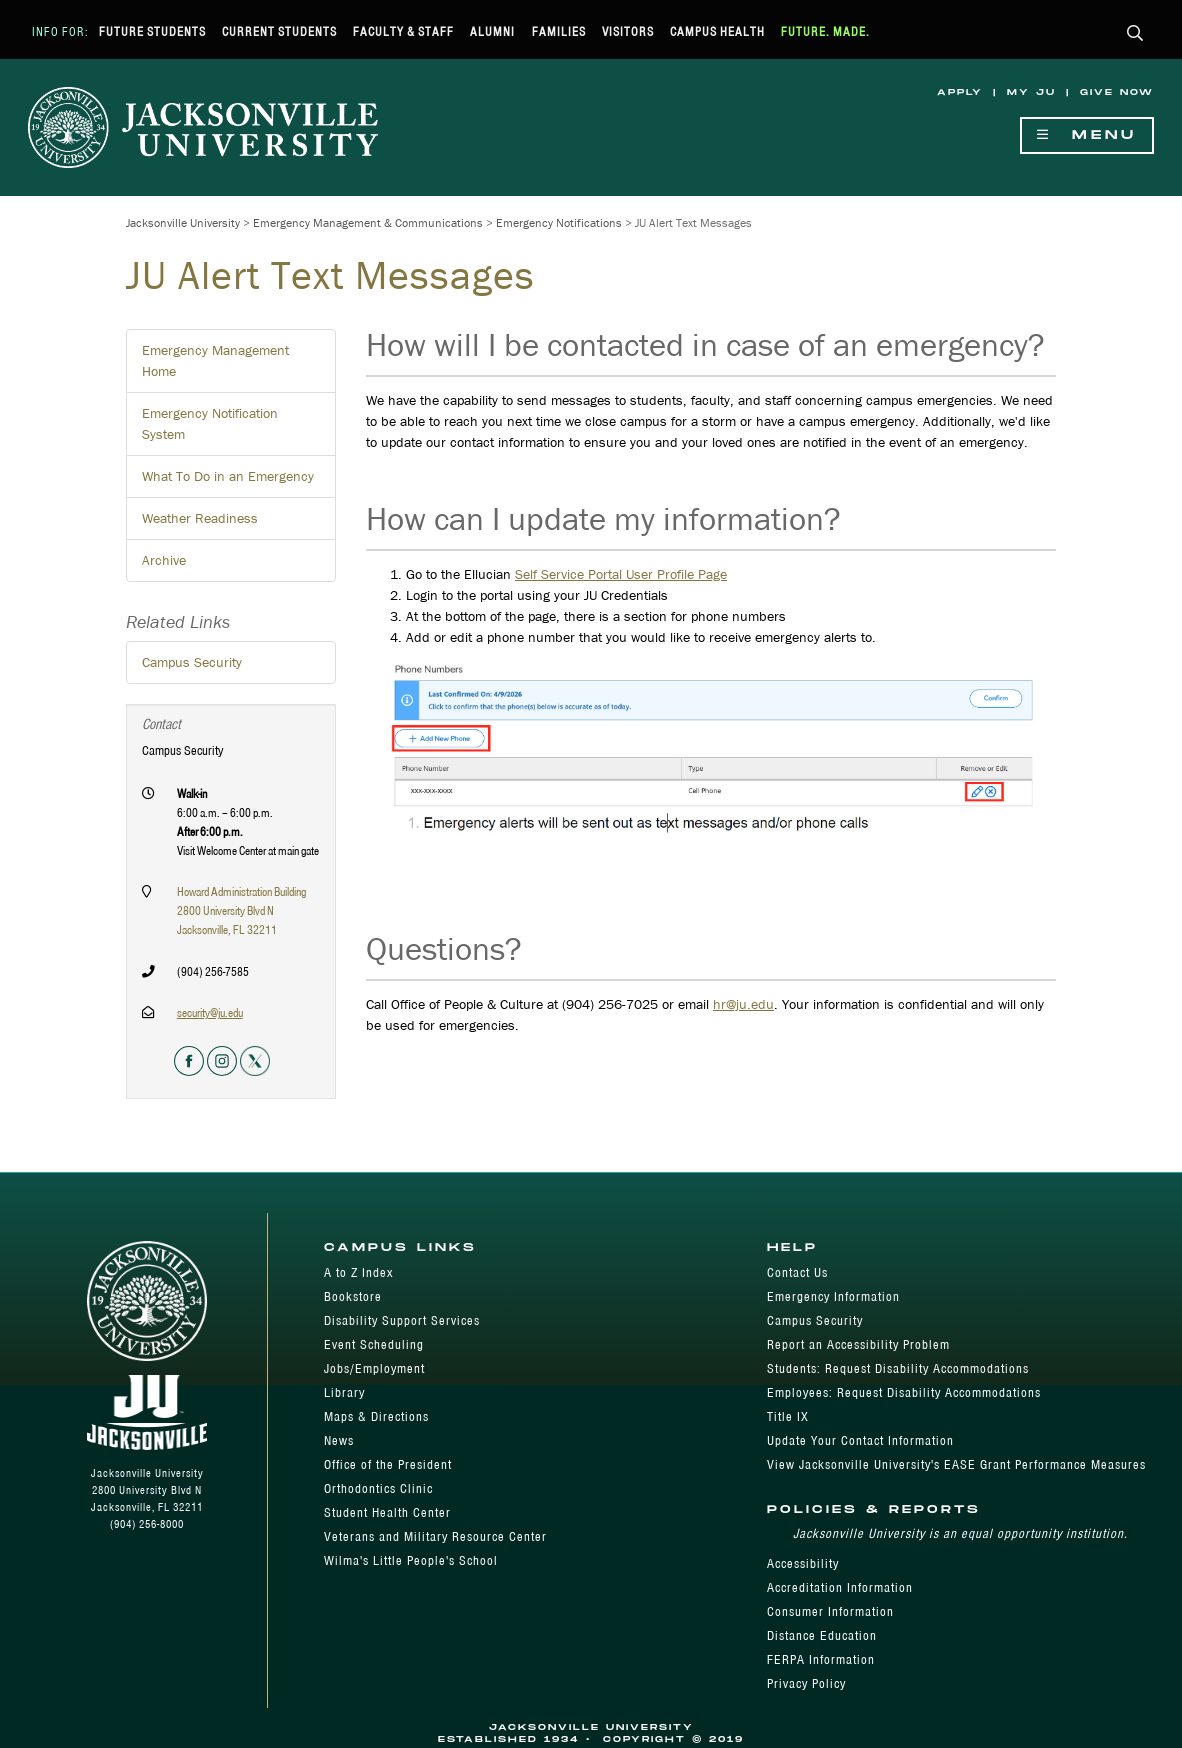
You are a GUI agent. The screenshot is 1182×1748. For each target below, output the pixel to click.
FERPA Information (821, 1659)
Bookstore (353, 1296)
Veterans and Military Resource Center (435, 1536)
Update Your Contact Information (860, 1440)
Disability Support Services (402, 1320)
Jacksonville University (183, 222)
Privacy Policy (806, 1683)
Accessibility (803, 1563)
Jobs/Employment (374, 1368)
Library (344, 1392)
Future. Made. (825, 31)
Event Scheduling (374, 1344)
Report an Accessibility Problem (858, 1344)
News (339, 1440)
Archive (164, 560)
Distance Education (822, 1635)
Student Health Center (387, 1512)
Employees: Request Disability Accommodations (904, 1392)
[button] (1135, 34)
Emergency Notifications (559, 222)
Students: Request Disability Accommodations (898, 1368)
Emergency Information (833, 1296)
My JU (1031, 92)
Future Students (152, 31)
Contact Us (797, 1272)
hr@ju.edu (743, 1004)
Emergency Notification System (210, 423)
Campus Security (192, 662)
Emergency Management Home (215, 360)
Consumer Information (830, 1611)
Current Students (279, 31)
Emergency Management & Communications (368, 222)
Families (559, 31)
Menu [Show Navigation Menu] (1087, 135)
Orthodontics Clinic (378, 1488)
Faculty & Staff (403, 31)
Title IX (788, 1416)
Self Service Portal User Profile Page (621, 574)
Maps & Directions (376, 1416)
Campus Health (717, 31)
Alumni (492, 31)
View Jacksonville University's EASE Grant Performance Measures (956, 1464)
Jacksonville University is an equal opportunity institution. (960, 1533)
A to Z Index (358, 1272)
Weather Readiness (200, 518)
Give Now (1117, 92)
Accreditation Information (840, 1587)
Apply (960, 92)
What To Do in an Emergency (228, 476)
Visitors (628, 31)
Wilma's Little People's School (411, 1560)
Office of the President (388, 1464)
